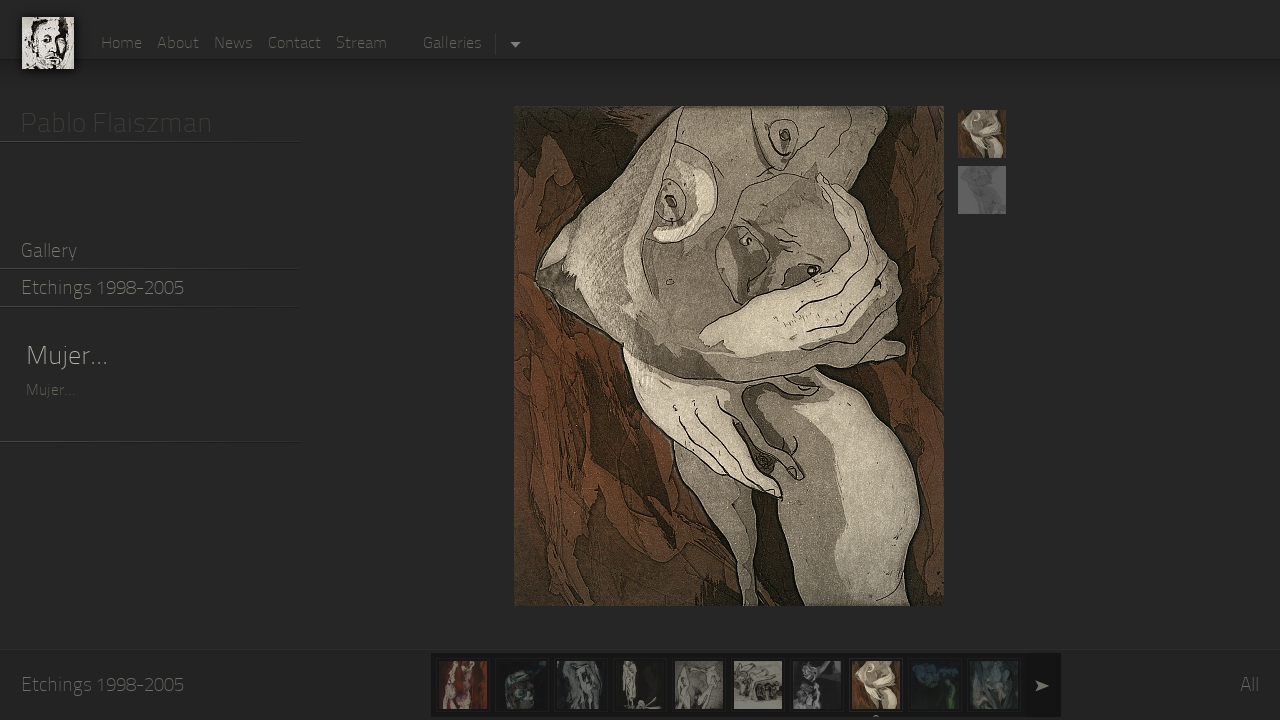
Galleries (452, 44)
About (178, 44)
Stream (361, 44)
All (1249, 686)
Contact (294, 44)
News (233, 44)
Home (121, 44)
